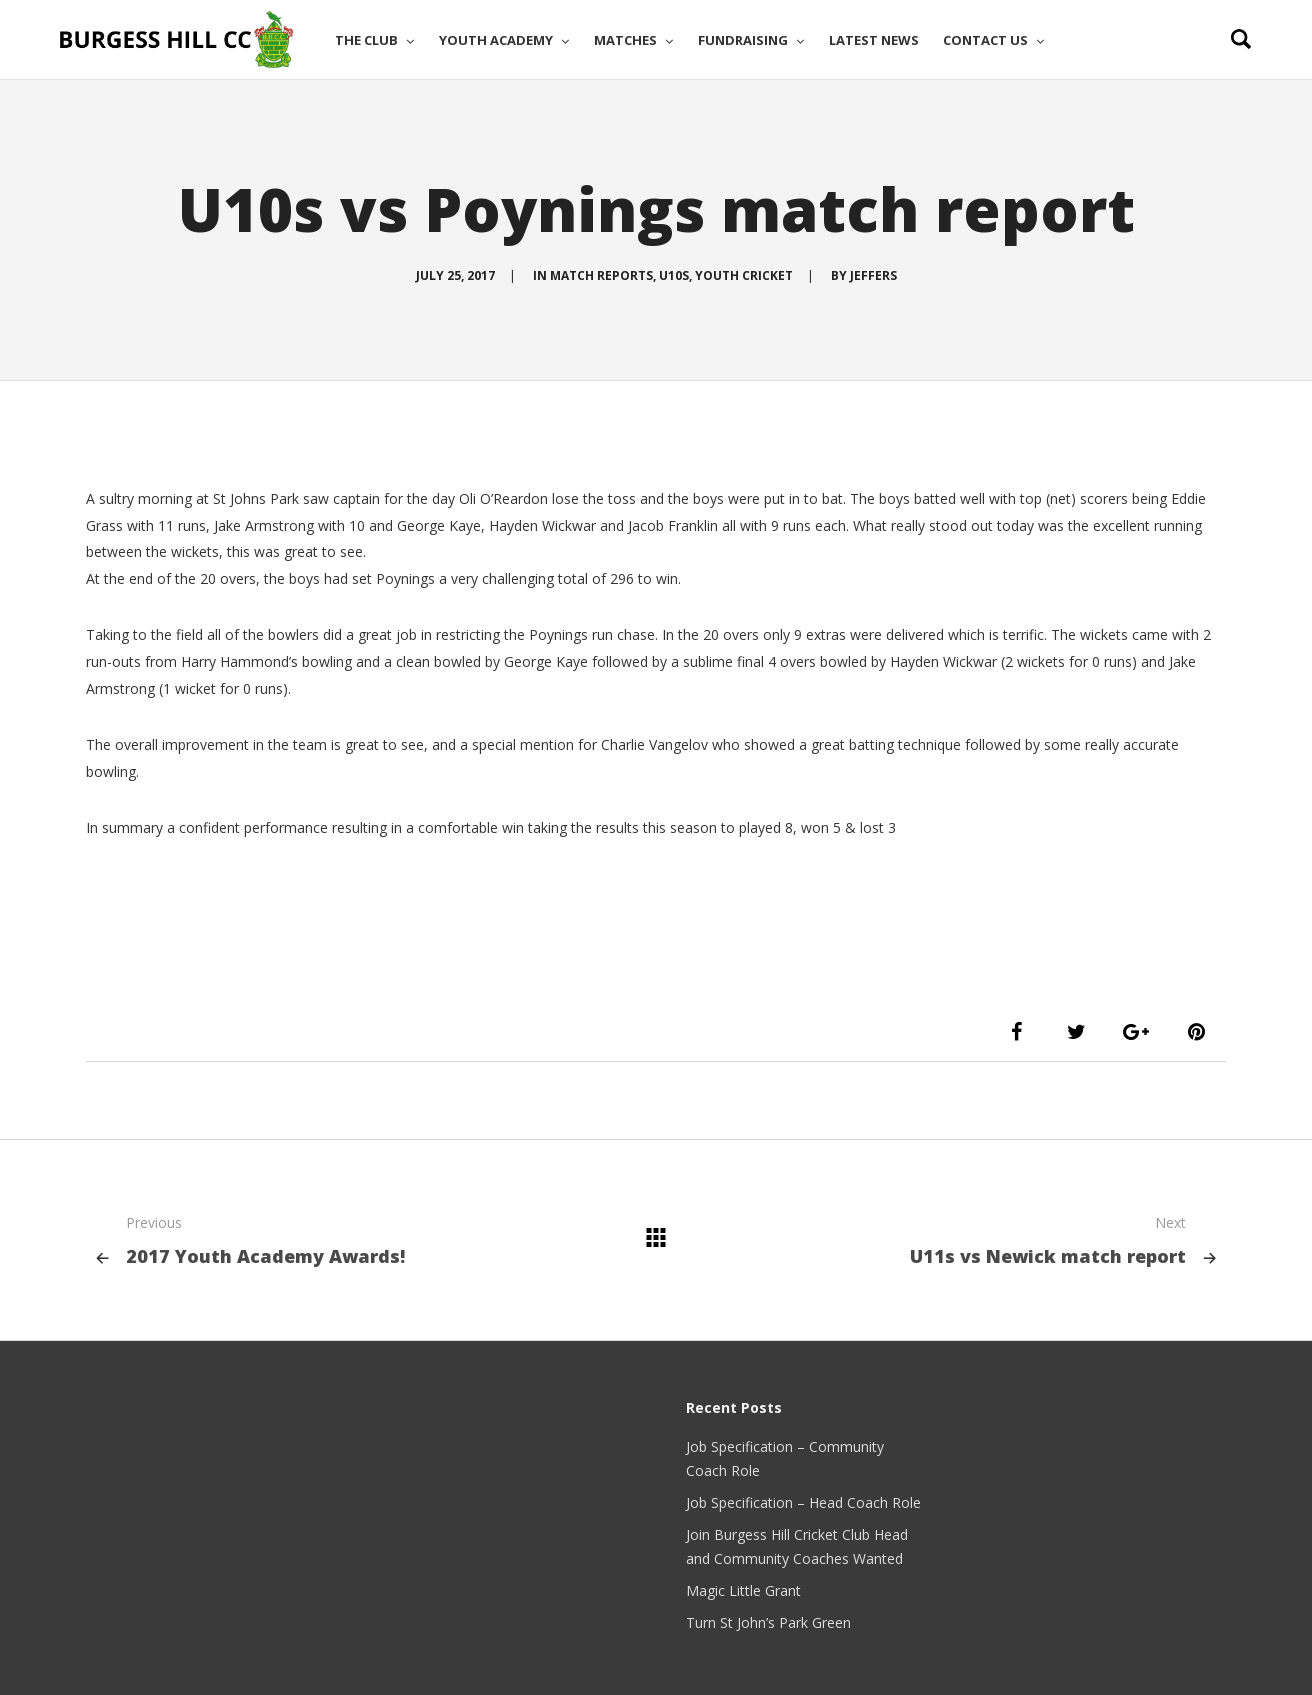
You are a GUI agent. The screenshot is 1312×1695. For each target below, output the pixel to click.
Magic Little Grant (743, 1590)
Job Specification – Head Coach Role (803, 1502)
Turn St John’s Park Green (768, 1622)
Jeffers (873, 275)
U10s (674, 275)
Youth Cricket (744, 275)
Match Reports (601, 275)
